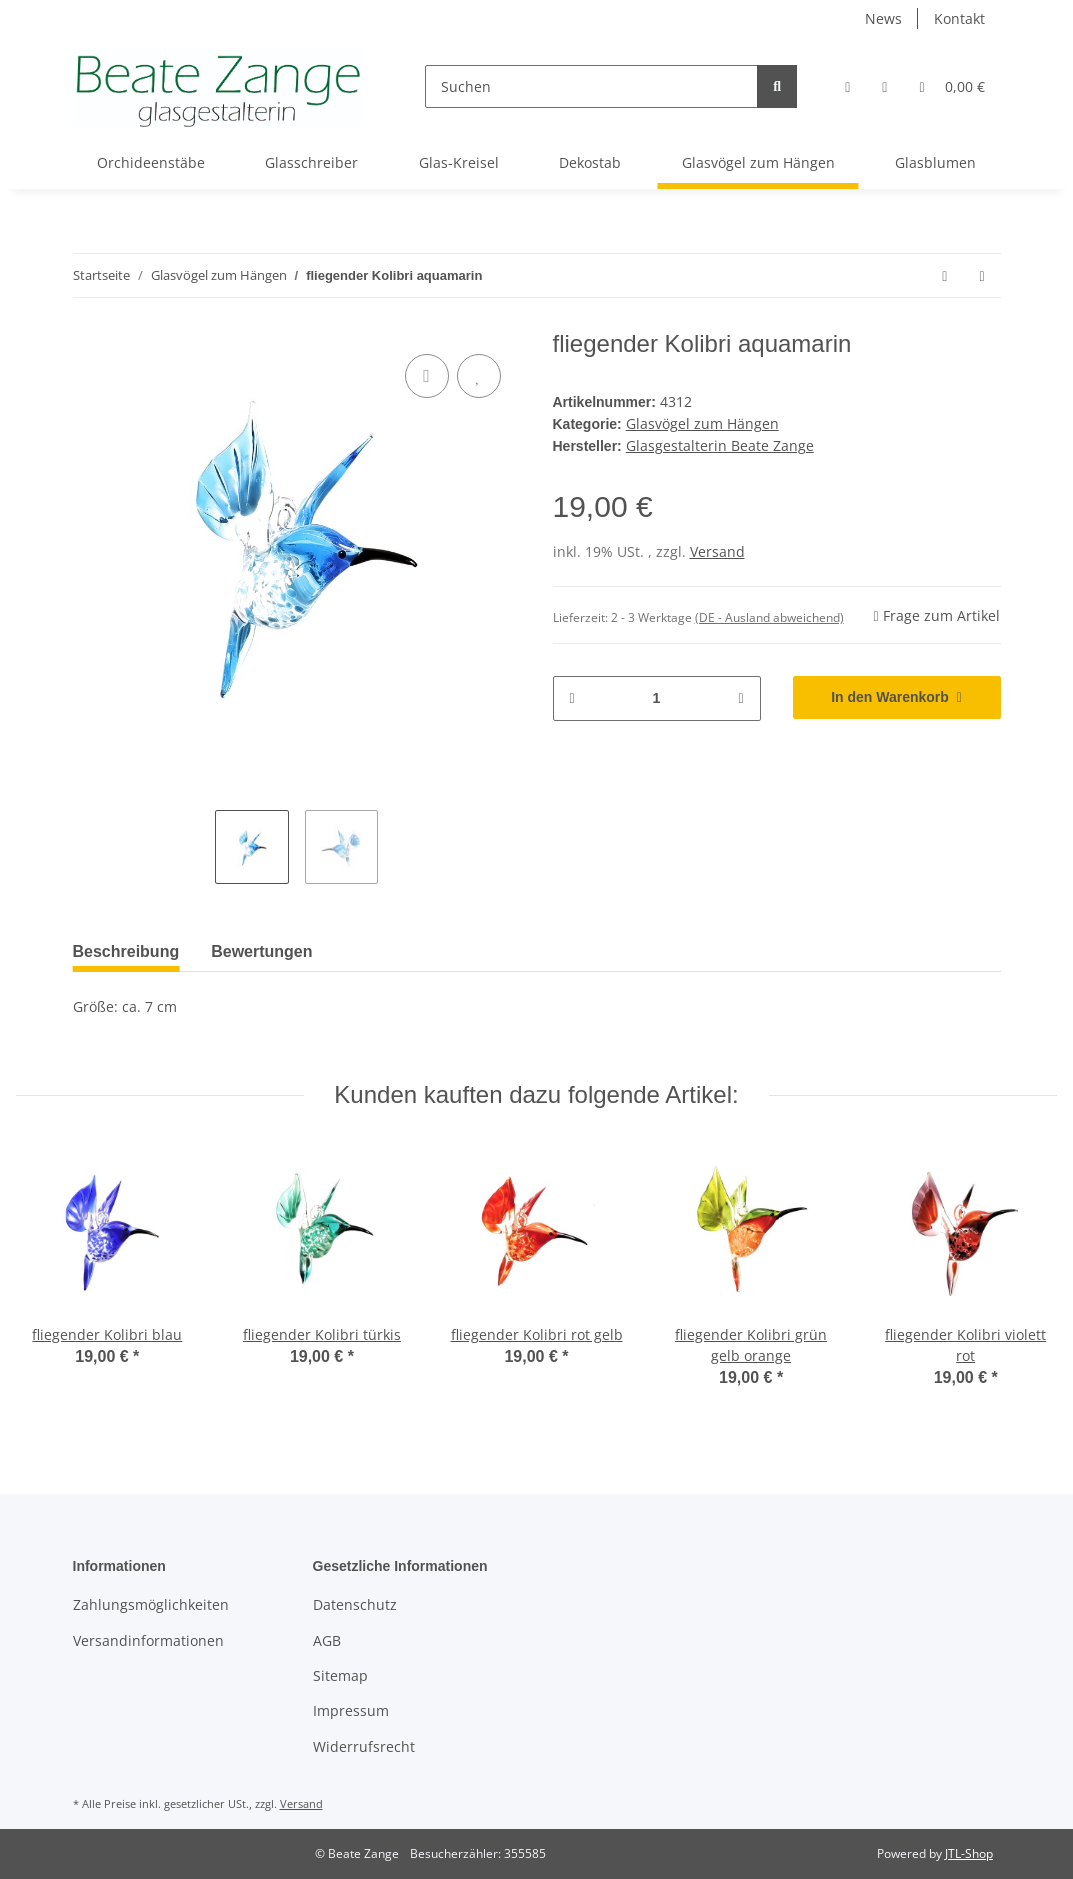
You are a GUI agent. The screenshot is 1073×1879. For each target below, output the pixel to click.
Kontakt (959, 18)
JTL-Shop (969, 1853)
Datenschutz (355, 1604)
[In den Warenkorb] (897, 697)
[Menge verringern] (572, 698)
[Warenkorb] (951, 86)
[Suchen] (591, 86)
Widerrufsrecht (364, 1746)
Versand (717, 551)
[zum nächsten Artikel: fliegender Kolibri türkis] (981, 275)
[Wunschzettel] (884, 86)
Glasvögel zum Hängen (702, 423)
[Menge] (657, 698)
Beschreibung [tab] (126, 951)
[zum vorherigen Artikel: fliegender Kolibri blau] (944, 275)
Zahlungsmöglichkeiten (151, 1604)
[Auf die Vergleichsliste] (427, 376)
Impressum (351, 1710)
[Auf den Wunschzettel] (479, 376)
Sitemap (340, 1675)
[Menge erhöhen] (740, 698)
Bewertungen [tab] (261, 951)
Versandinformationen (148, 1640)
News (883, 18)
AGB (327, 1640)
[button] (847, 86)
